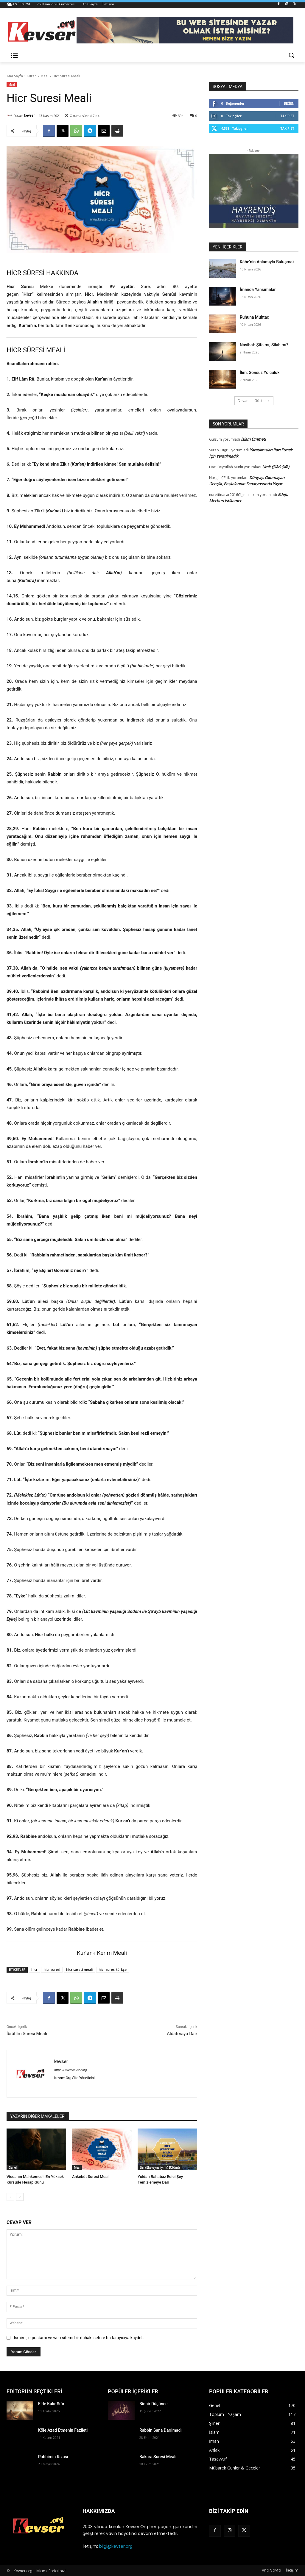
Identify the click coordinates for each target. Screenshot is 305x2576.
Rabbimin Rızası (53, 2456)
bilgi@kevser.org (116, 2546)
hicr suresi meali (79, 1969)
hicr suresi (51, 1969)
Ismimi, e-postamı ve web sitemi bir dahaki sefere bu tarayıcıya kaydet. (79, 2337)
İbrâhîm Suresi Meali (27, 2033)
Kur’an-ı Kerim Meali (102, 1952)
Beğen (289, 103)
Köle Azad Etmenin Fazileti (63, 2430)
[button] (291, 55)
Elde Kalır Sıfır (51, 2403)
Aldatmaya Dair (182, 2033)
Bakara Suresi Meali (157, 2456)
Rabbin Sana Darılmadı (160, 2430)
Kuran (32, 76)
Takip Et (287, 116)
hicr (34, 1969)
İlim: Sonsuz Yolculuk (260, 372)
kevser (29, 115)
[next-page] (20, 2197)
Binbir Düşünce (153, 2403)
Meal (45, 76)
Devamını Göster (254, 400)
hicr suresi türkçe (113, 1969)
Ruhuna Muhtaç (254, 317)
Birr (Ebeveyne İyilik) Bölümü (159, 2167)
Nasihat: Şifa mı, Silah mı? (264, 344)
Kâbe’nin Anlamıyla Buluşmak (267, 261)
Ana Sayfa (15, 76)
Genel (12, 2167)
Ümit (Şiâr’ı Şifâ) (275, 466)
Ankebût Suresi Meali (90, 2176)
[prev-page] (10, 2197)
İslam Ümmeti (253, 439)
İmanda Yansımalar (258, 289)
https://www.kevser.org (70, 2070)
